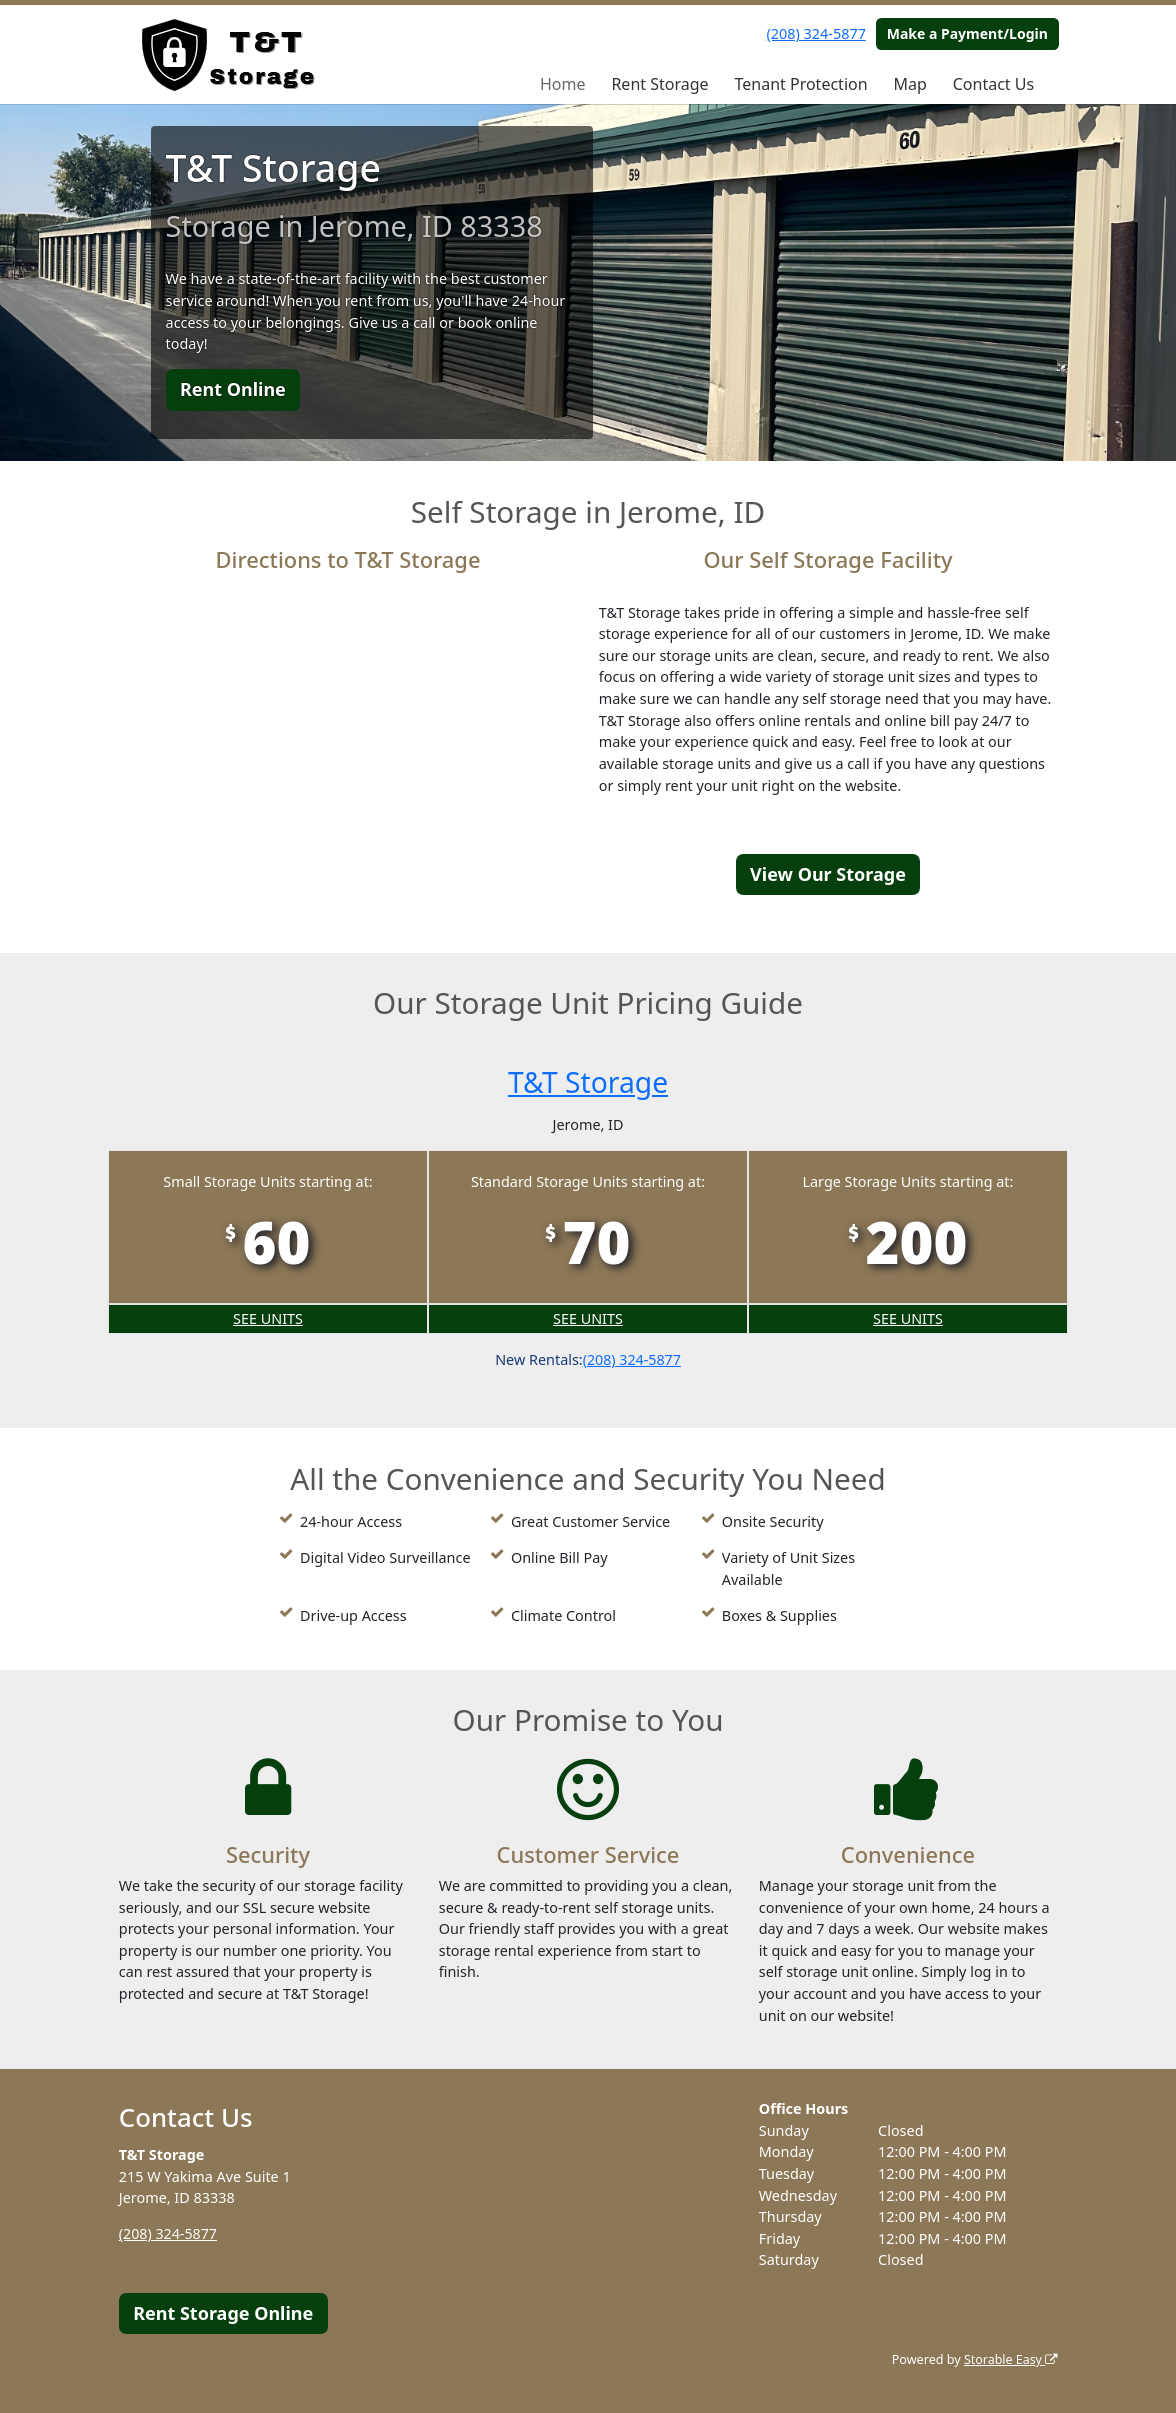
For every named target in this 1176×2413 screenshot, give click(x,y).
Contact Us (993, 84)
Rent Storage (659, 84)
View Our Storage (828, 874)
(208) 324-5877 (816, 33)
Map (909, 84)
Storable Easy (1009, 2359)
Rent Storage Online (223, 2313)
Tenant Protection (800, 84)
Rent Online (233, 389)
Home (563, 84)
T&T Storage (588, 1081)
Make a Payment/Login (967, 33)
